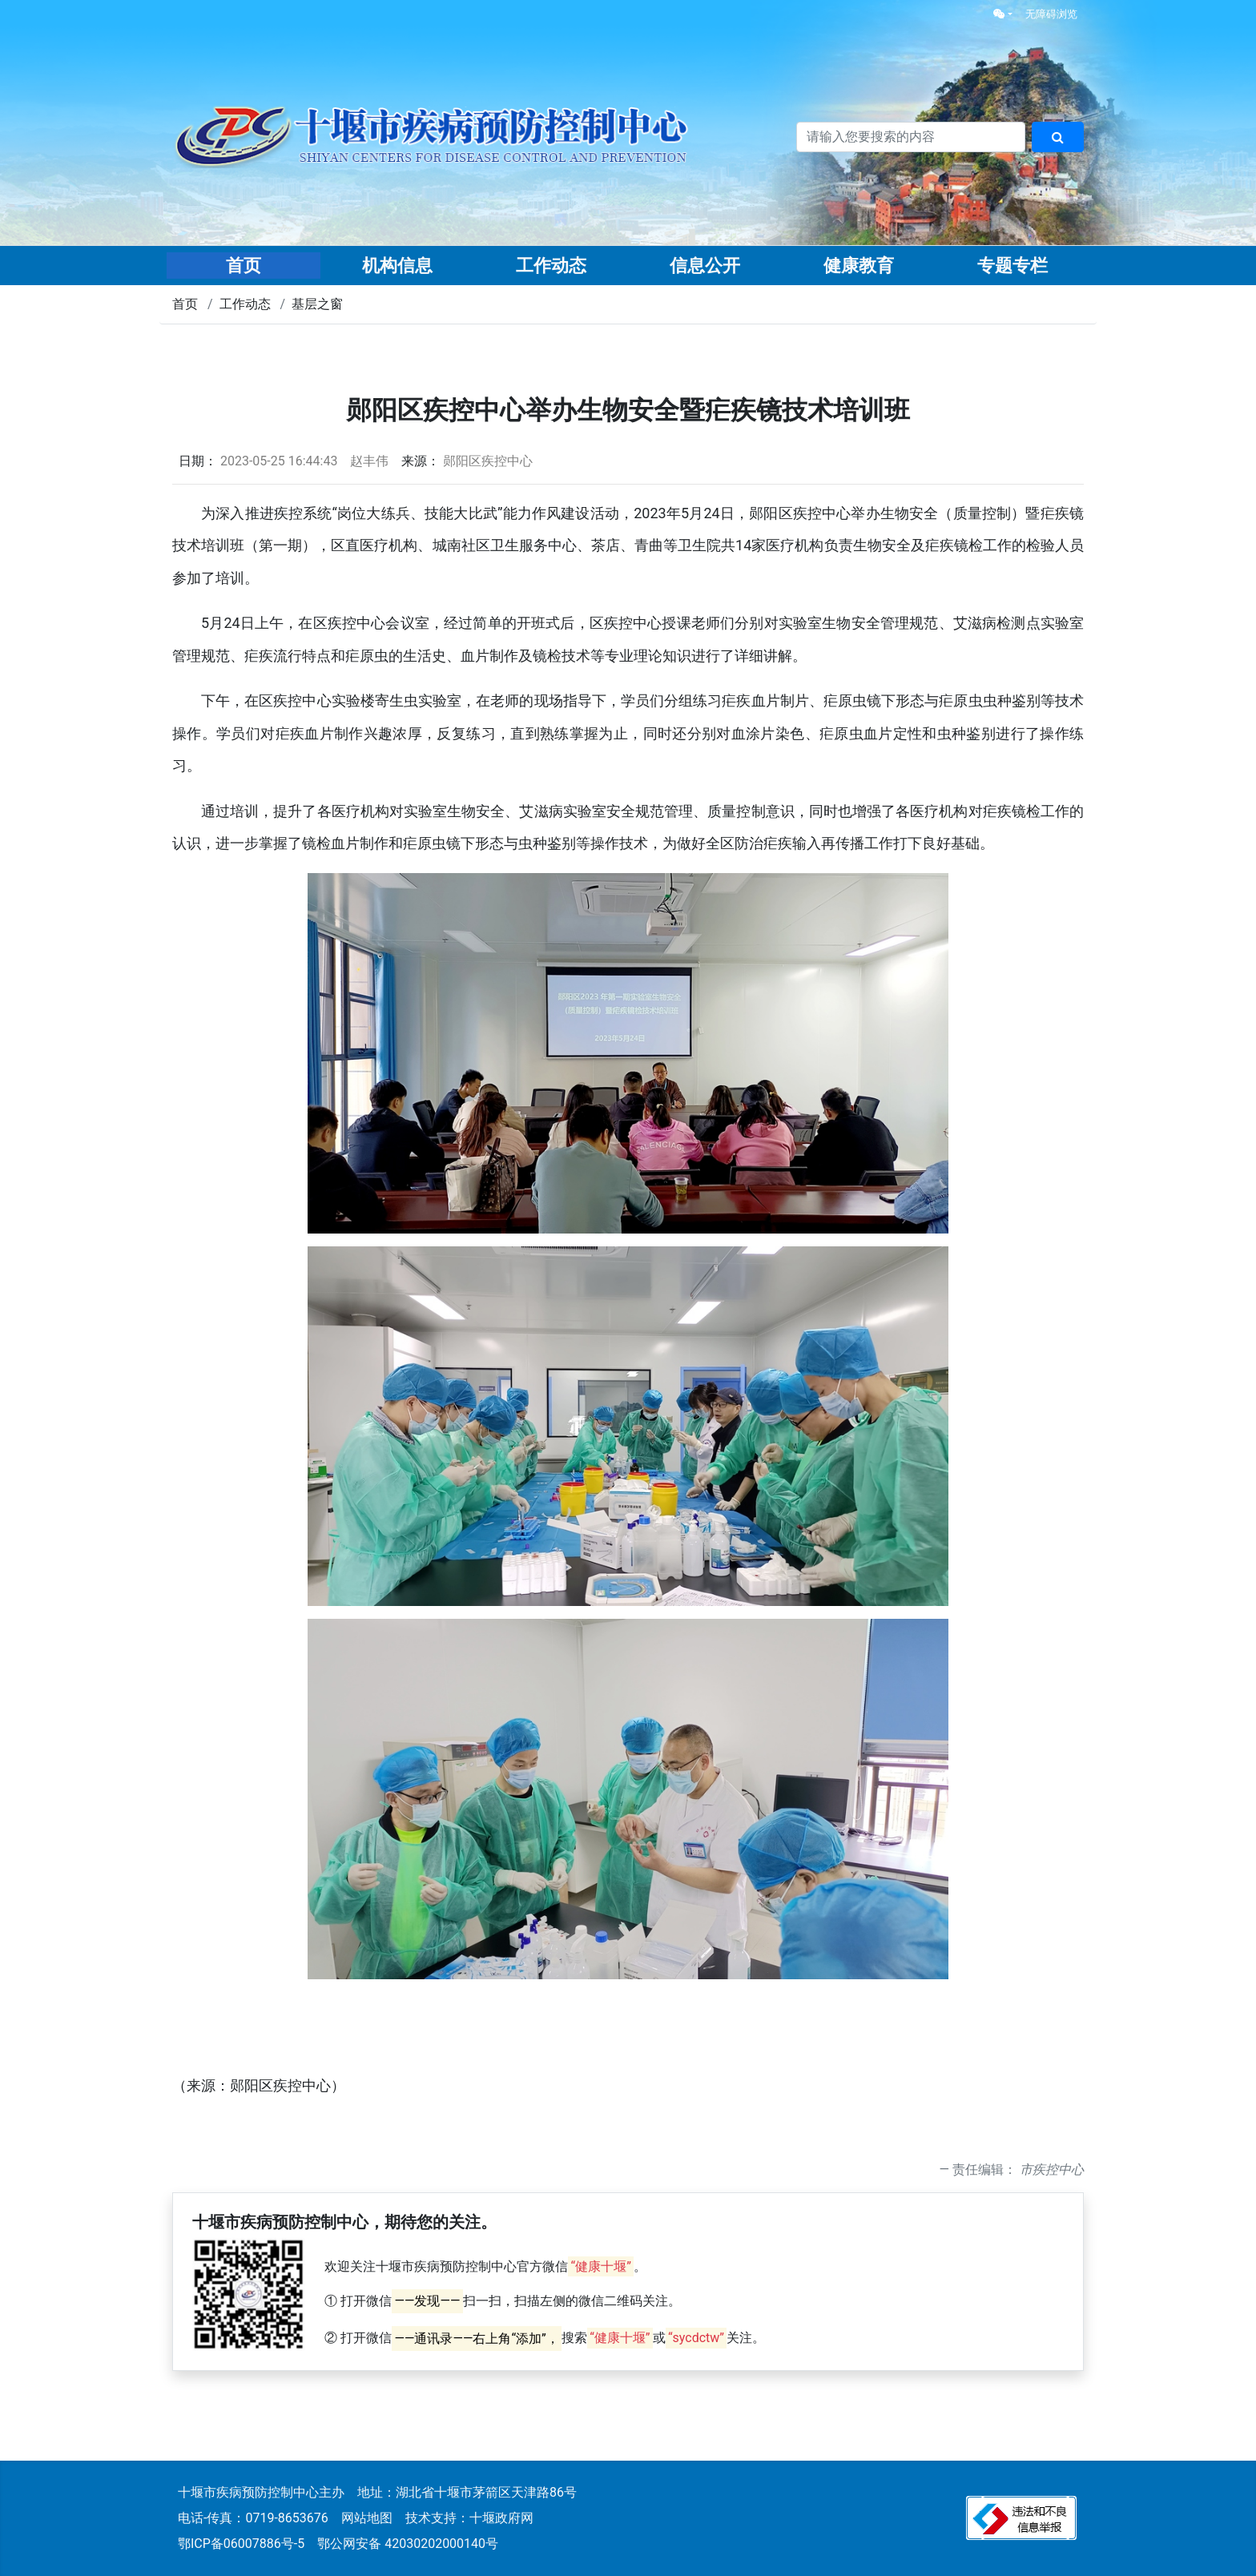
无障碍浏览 (1051, 14)
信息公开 (705, 266)
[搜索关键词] (910, 137)
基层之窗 (317, 304)
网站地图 (366, 2518)
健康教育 (858, 266)
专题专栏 (1012, 266)
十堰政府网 (501, 2518)
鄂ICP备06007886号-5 (241, 2543)
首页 (243, 266)
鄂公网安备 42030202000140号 (407, 2543)
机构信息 (397, 266)
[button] (1003, 14)
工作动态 (551, 266)
